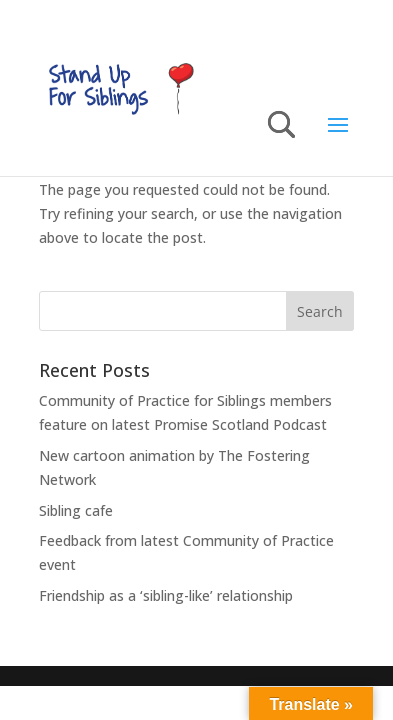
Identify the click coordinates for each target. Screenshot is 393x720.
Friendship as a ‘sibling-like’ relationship (168, 595)
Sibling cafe (76, 510)
